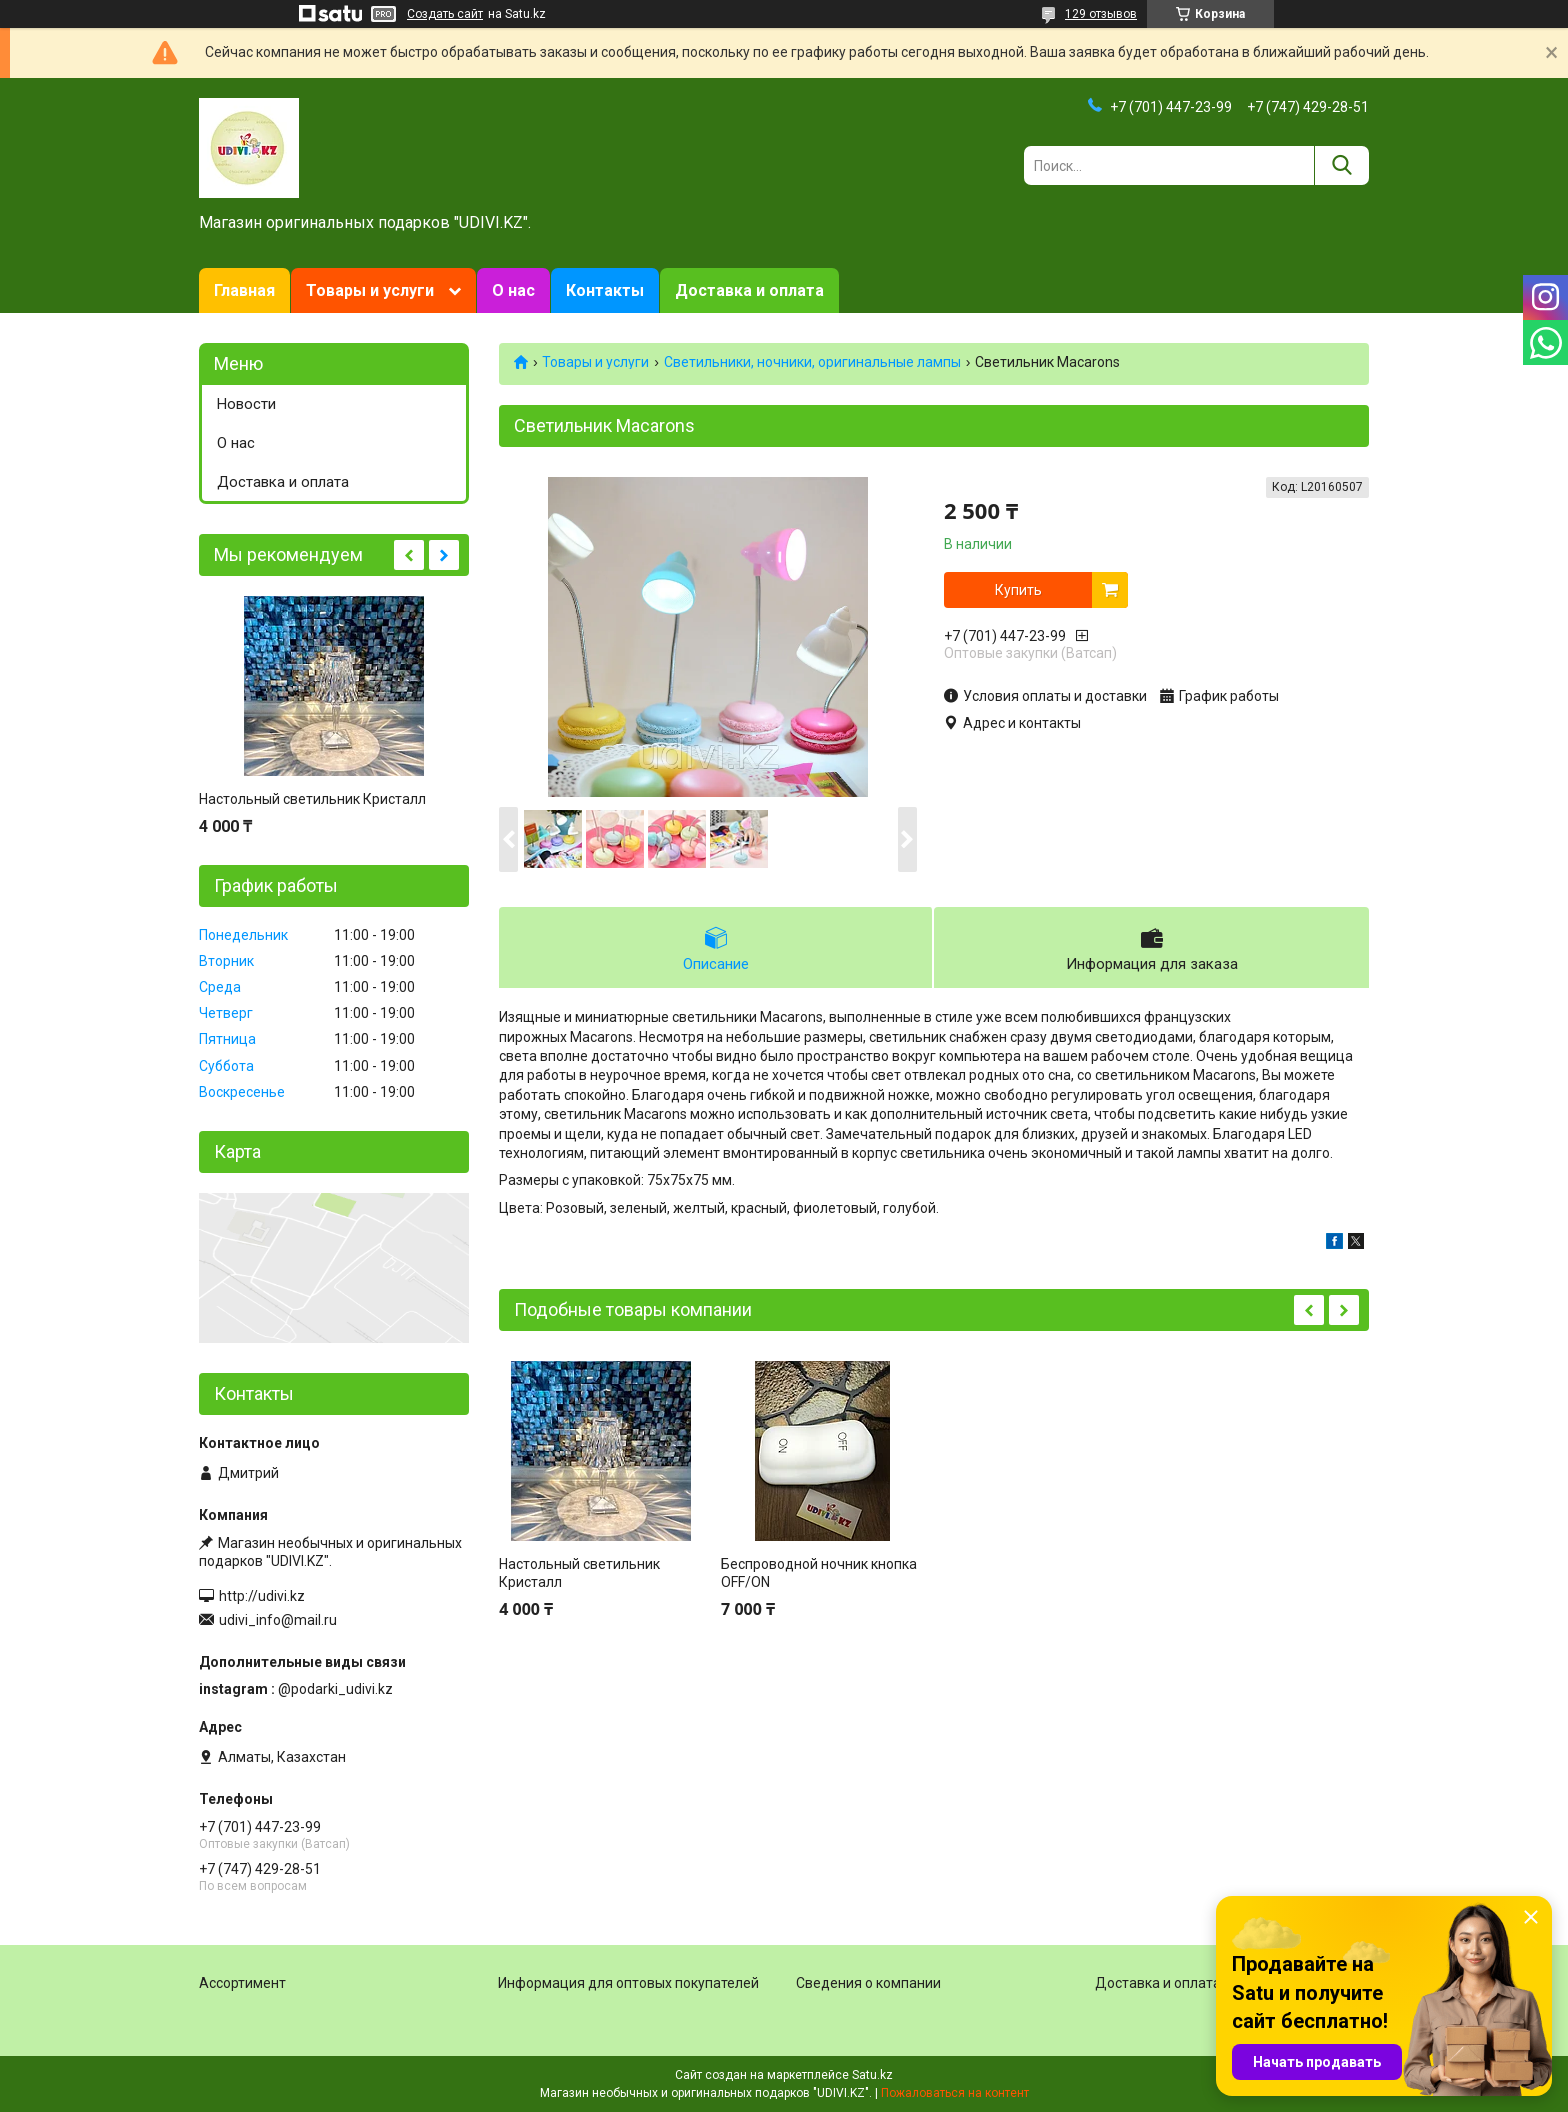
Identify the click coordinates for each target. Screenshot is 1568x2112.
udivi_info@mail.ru (278, 1620)
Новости (246, 404)
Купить (1018, 590)
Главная (244, 290)
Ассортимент (242, 1983)
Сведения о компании (868, 1983)
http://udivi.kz (262, 1596)
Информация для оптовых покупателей (628, 1983)
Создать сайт (445, 14)
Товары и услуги (370, 290)
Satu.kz (872, 2075)
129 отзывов (1101, 14)
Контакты (605, 290)
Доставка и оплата (749, 290)
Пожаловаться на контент (955, 2093)
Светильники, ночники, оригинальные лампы (812, 362)
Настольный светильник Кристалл (579, 1573)
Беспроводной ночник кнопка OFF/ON (819, 1573)
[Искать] (1341, 165)
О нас (513, 290)
